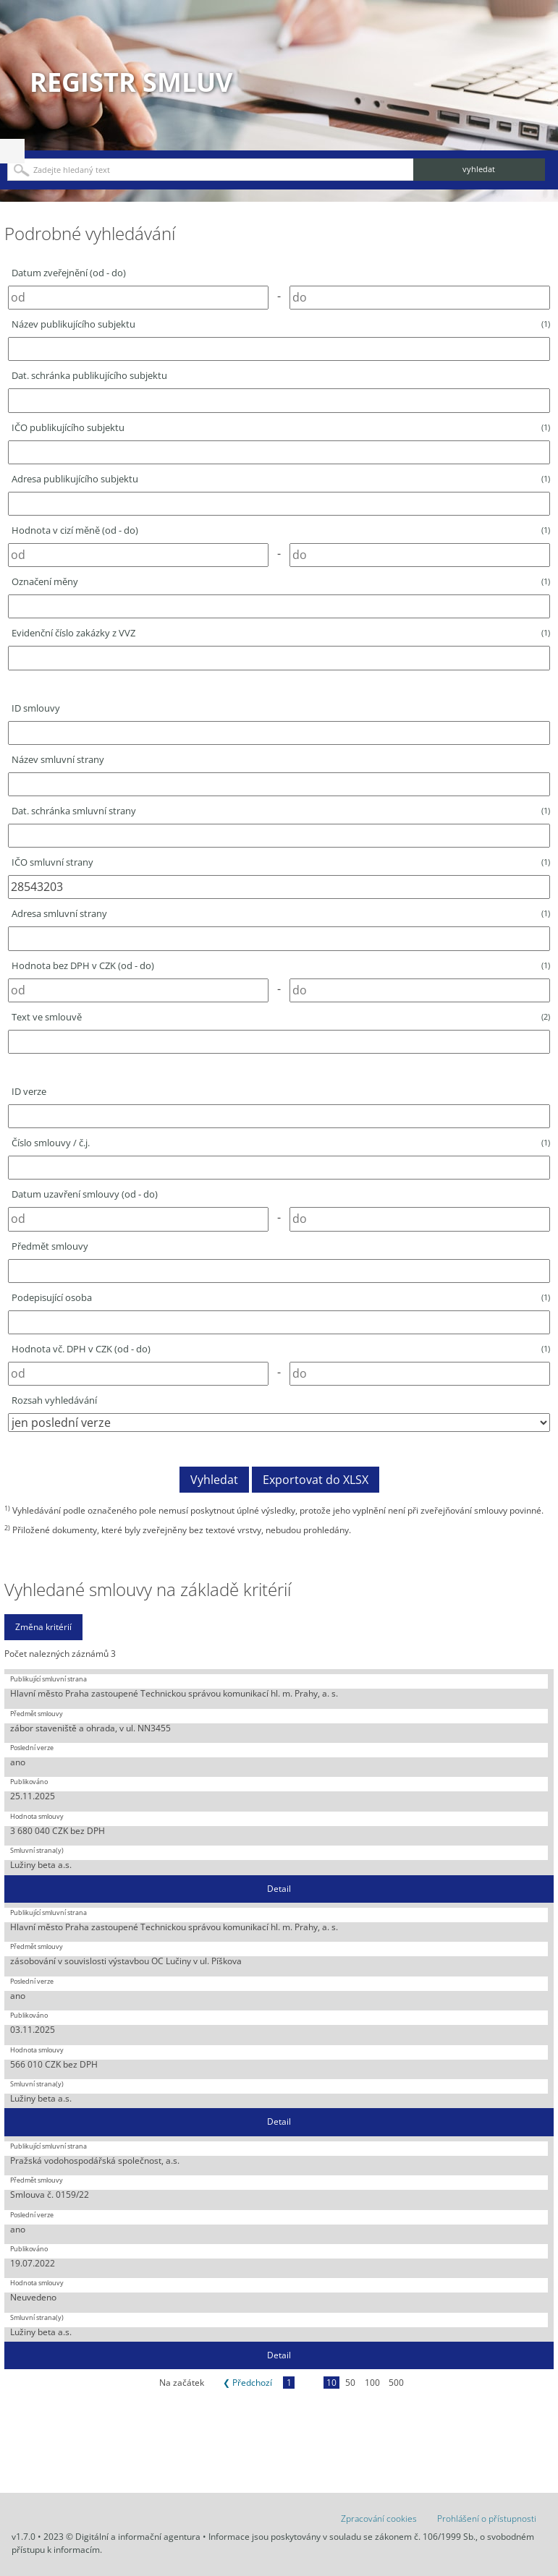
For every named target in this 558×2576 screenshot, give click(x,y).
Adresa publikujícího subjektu (281, 478)
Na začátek (181, 2382)
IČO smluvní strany (281, 862)
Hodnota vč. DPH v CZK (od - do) (281, 1348)
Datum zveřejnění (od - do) (69, 272)
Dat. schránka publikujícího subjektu (89, 375)
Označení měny (281, 581)
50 (350, 2382)
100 (372, 2382)
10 (331, 2382)
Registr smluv (131, 82)
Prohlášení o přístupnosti (486, 2518)
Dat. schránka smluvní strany (281, 810)
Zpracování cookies (379, 2518)
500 (396, 2382)
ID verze (29, 1091)
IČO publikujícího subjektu (281, 427)
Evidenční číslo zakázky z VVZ (281, 632)
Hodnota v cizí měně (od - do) (281, 530)
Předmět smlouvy (50, 1246)
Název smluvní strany (58, 759)
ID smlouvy (36, 708)
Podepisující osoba (281, 1297)
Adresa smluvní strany (281, 913)
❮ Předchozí (247, 2382)
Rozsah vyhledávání (54, 1400)
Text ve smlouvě (281, 1016)
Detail (279, 1888)
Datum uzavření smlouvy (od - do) (85, 1193)
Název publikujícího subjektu (281, 324)
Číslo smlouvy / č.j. (281, 1142)
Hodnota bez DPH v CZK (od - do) (281, 965)
